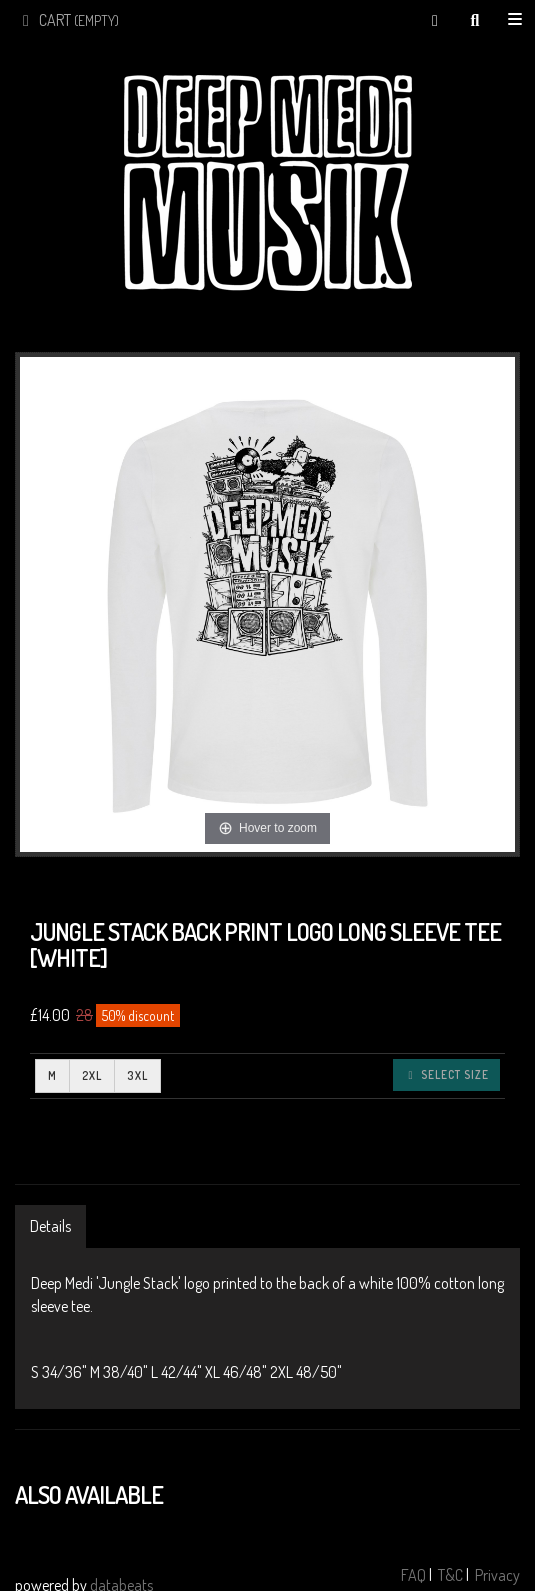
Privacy (497, 1575)
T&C (450, 1575)
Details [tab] (50, 1226)
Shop (515, 20)
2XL (92, 1075)
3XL (137, 1075)
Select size (446, 1074)
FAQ (413, 1575)
